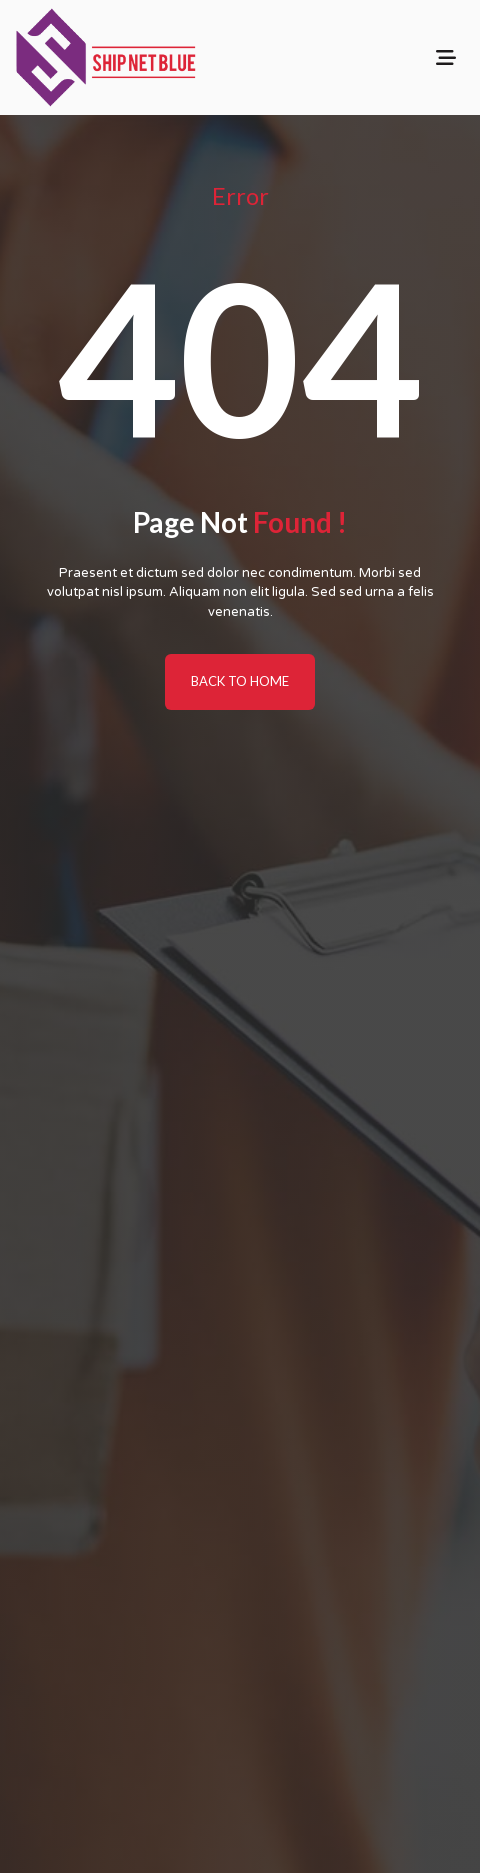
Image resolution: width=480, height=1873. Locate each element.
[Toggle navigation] (446, 57)
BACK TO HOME (240, 681)
